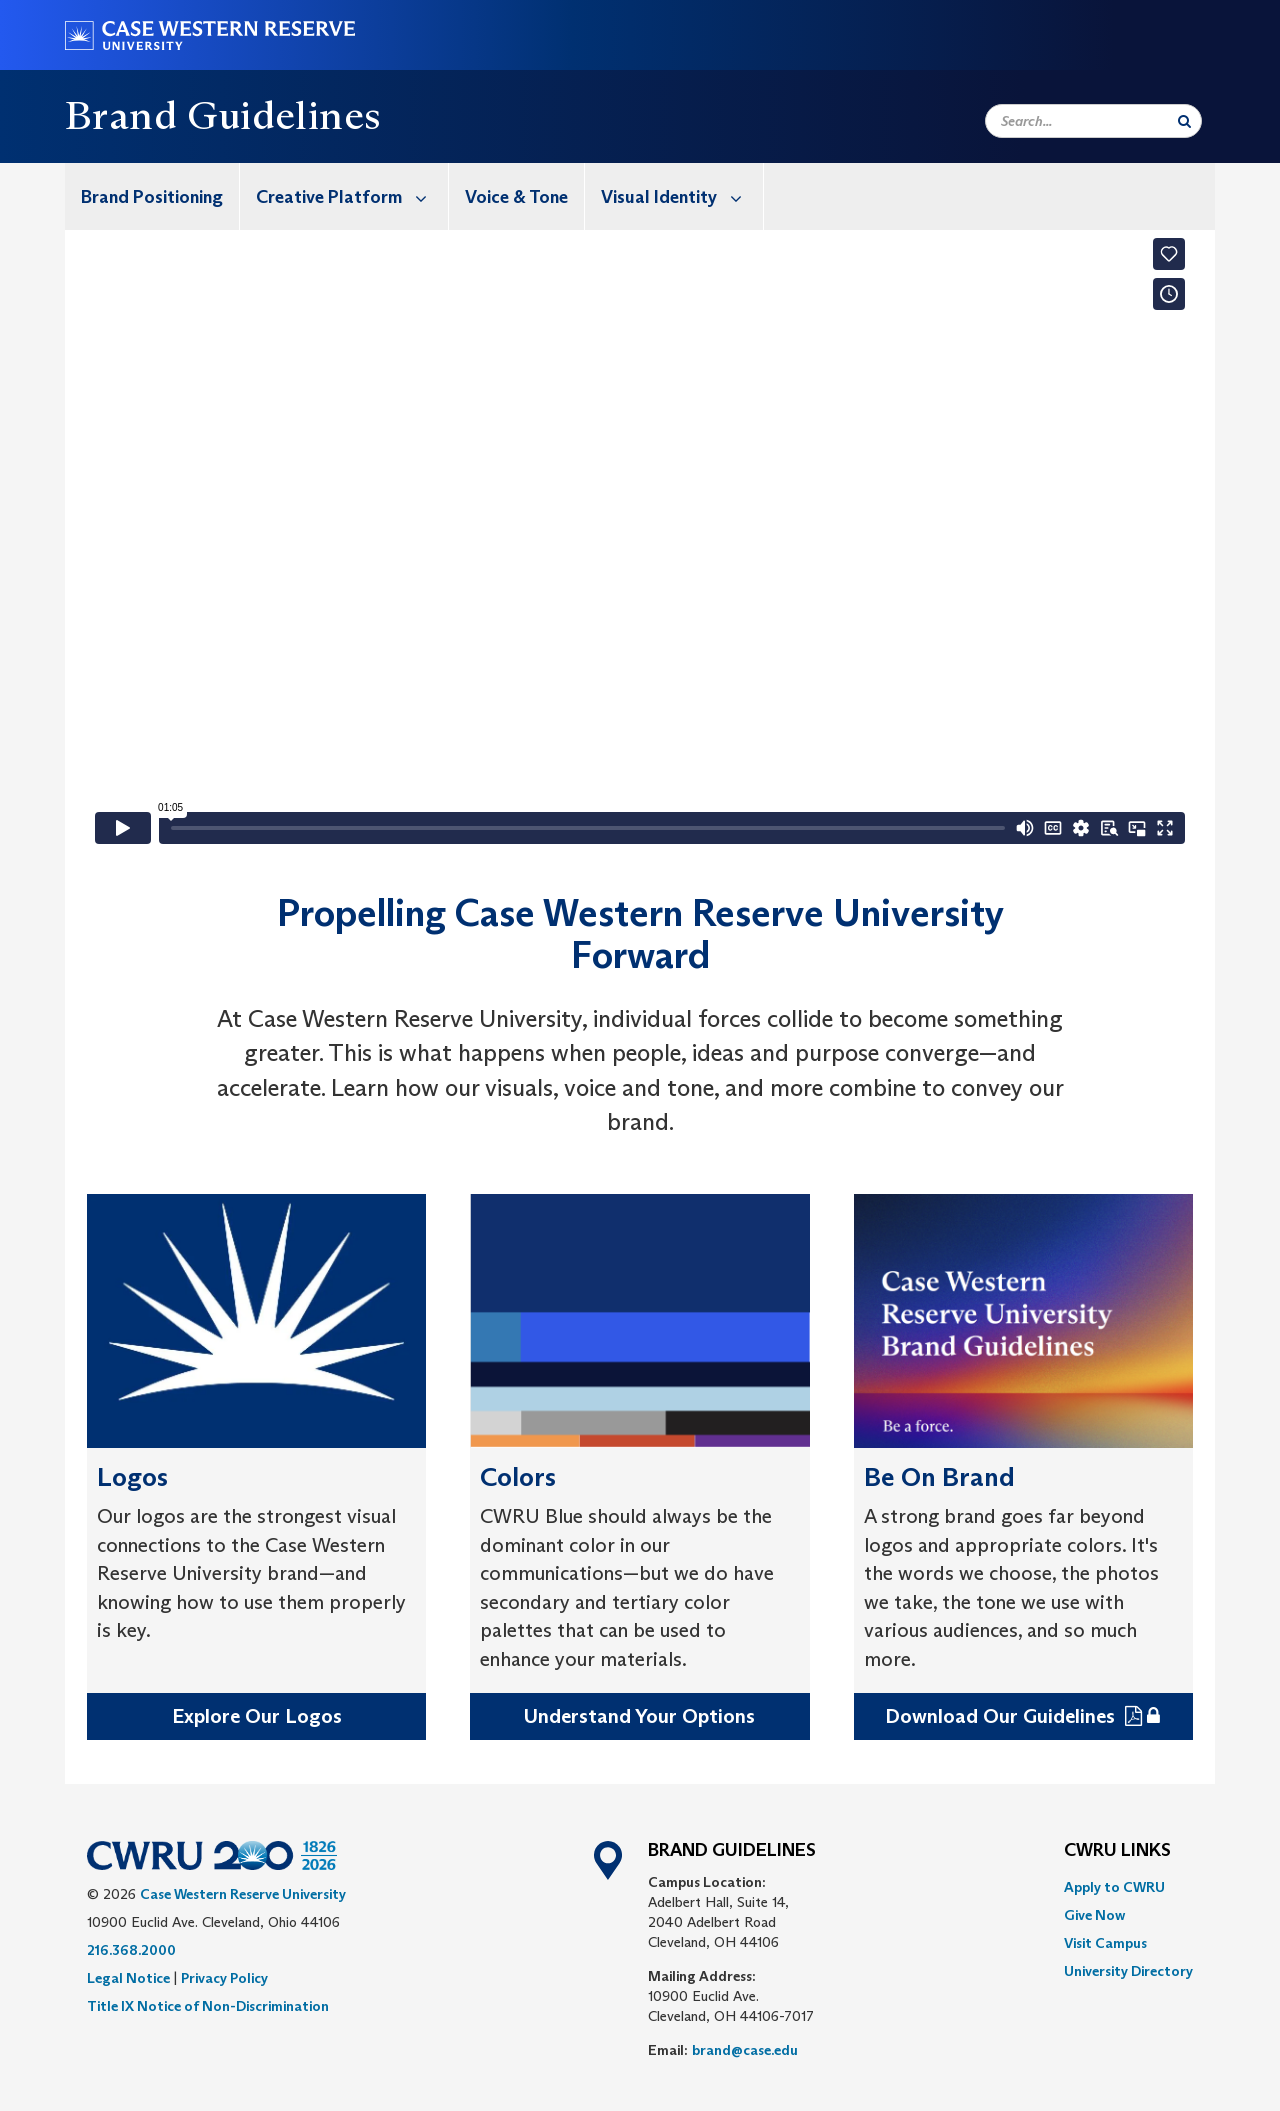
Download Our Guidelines (1002, 1716)
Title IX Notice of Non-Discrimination (208, 2006)
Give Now (1094, 1915)
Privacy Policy (224, 1978)
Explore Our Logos (257, 1716)
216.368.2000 (131, 1950)
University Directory (1128, 1971)
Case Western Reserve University (243, 1894)
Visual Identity (682, 196)
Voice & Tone (516, 197)
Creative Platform (352, 196)
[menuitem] (152, 196)
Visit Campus (1105, 1943)
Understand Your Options (639, 1716)
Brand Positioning (152, 197)
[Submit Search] (1184, 121)
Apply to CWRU (1114, 1887)
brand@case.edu (745, 2050)
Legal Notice (128, 1978)
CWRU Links (1117, 1851)
